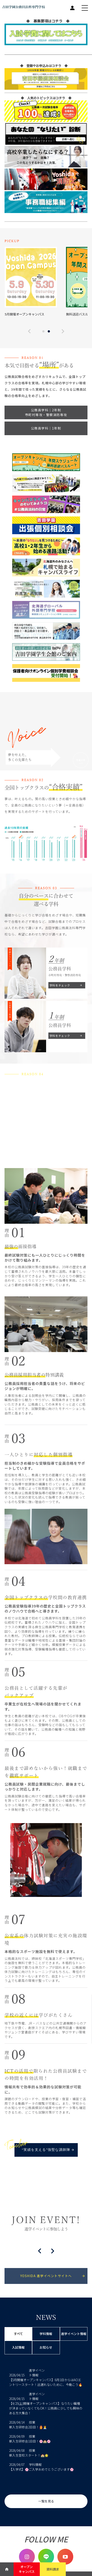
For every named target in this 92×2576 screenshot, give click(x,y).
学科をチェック (66, 985)
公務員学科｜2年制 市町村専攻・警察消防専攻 (46, 412)
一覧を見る (46, 2501)
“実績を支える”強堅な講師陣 (48, 2150)
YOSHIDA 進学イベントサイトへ (52, 2276)
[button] (43, 331)
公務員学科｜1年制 (46, 428)
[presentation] (29, 331)
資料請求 (52, 2569)
